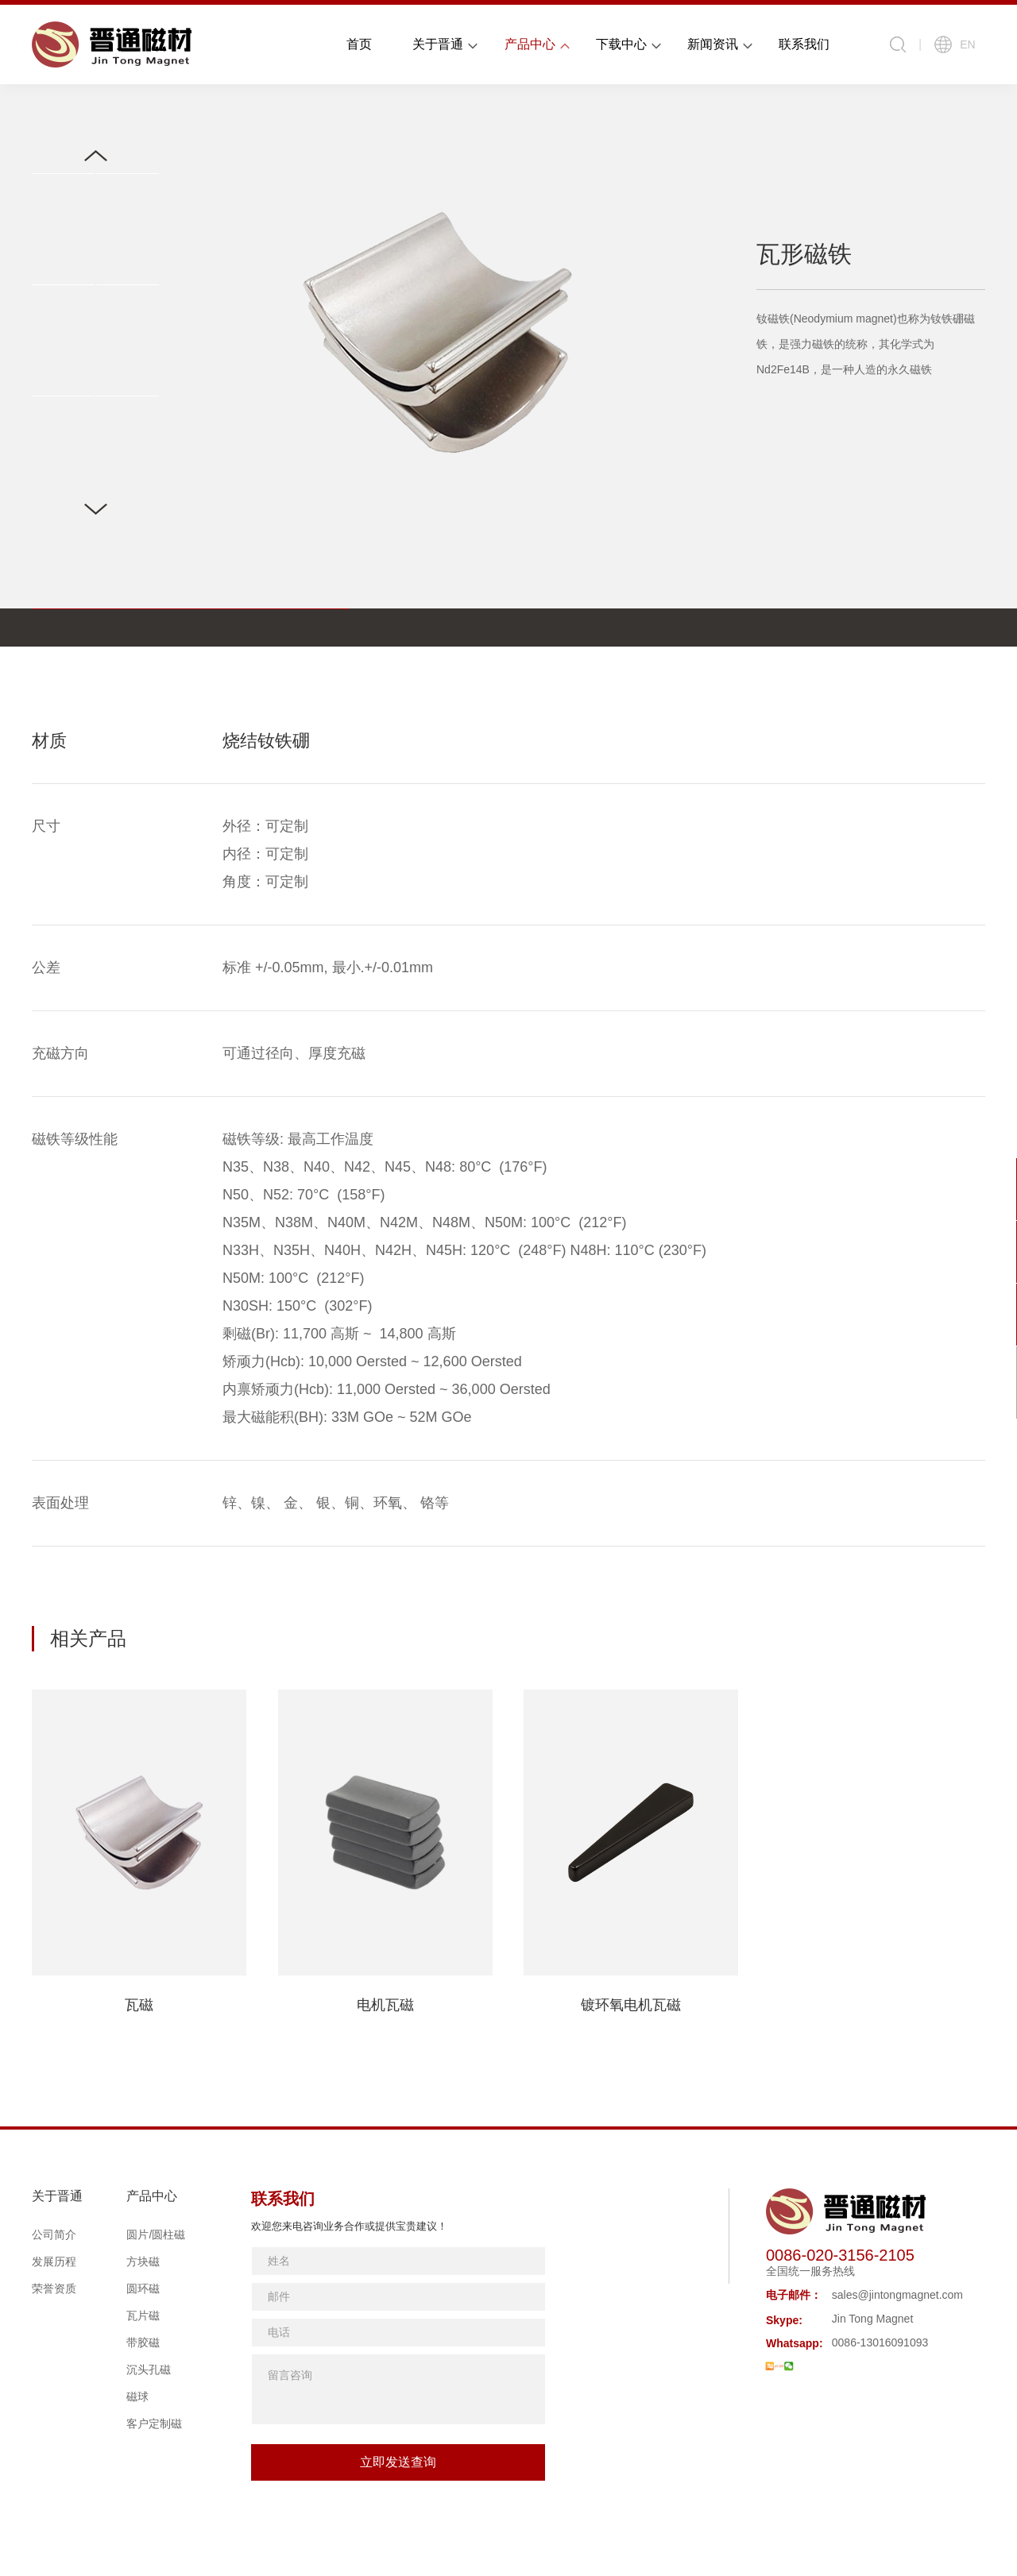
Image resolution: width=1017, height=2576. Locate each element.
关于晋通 (437, 44)
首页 (359, 44)
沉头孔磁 (148, 2369)
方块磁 (143, 2261)
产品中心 (530, 44)
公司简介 (54, 2234)
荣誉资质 (54, 2288)
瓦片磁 (143, 2315)
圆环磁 (143, 2288)
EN (954, 44)
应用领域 (314, 627)
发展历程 (54, 2261)
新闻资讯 (712, 44)
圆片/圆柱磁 (155, 2234)
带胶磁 (143, 2342)
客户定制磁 (154, 2423)
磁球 (137, 2396)
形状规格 (201, 627)
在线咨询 (977, 1190)
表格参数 (89, 627)
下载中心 (621, 44)
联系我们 (804, 44)
